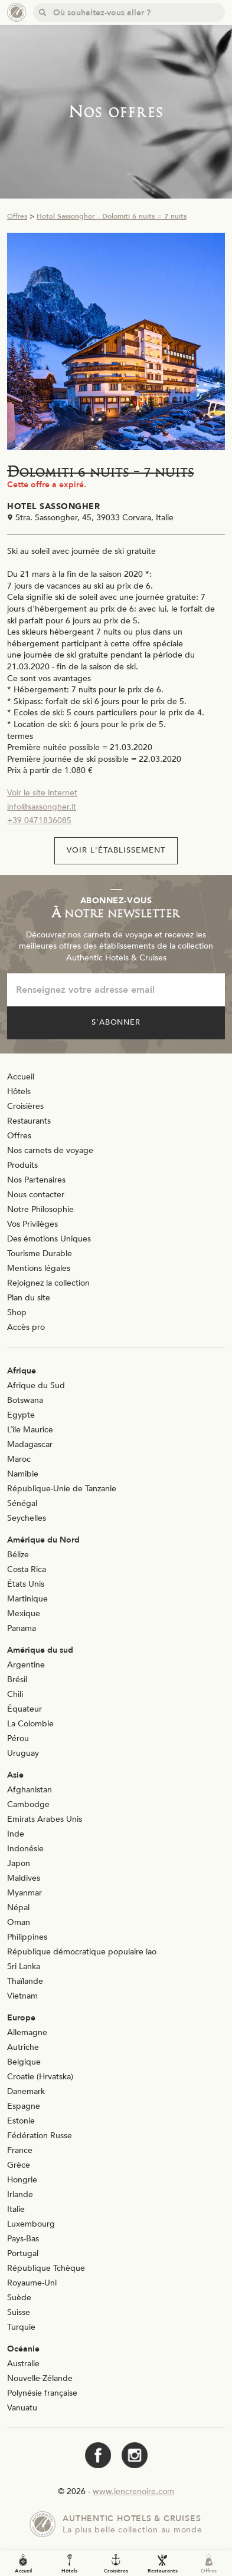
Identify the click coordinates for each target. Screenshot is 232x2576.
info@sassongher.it (41, 807)
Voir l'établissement (116, 850)
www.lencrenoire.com (133, 2491)
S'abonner (116, 1022)
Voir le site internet (42, 792)
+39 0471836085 (39, 820)
